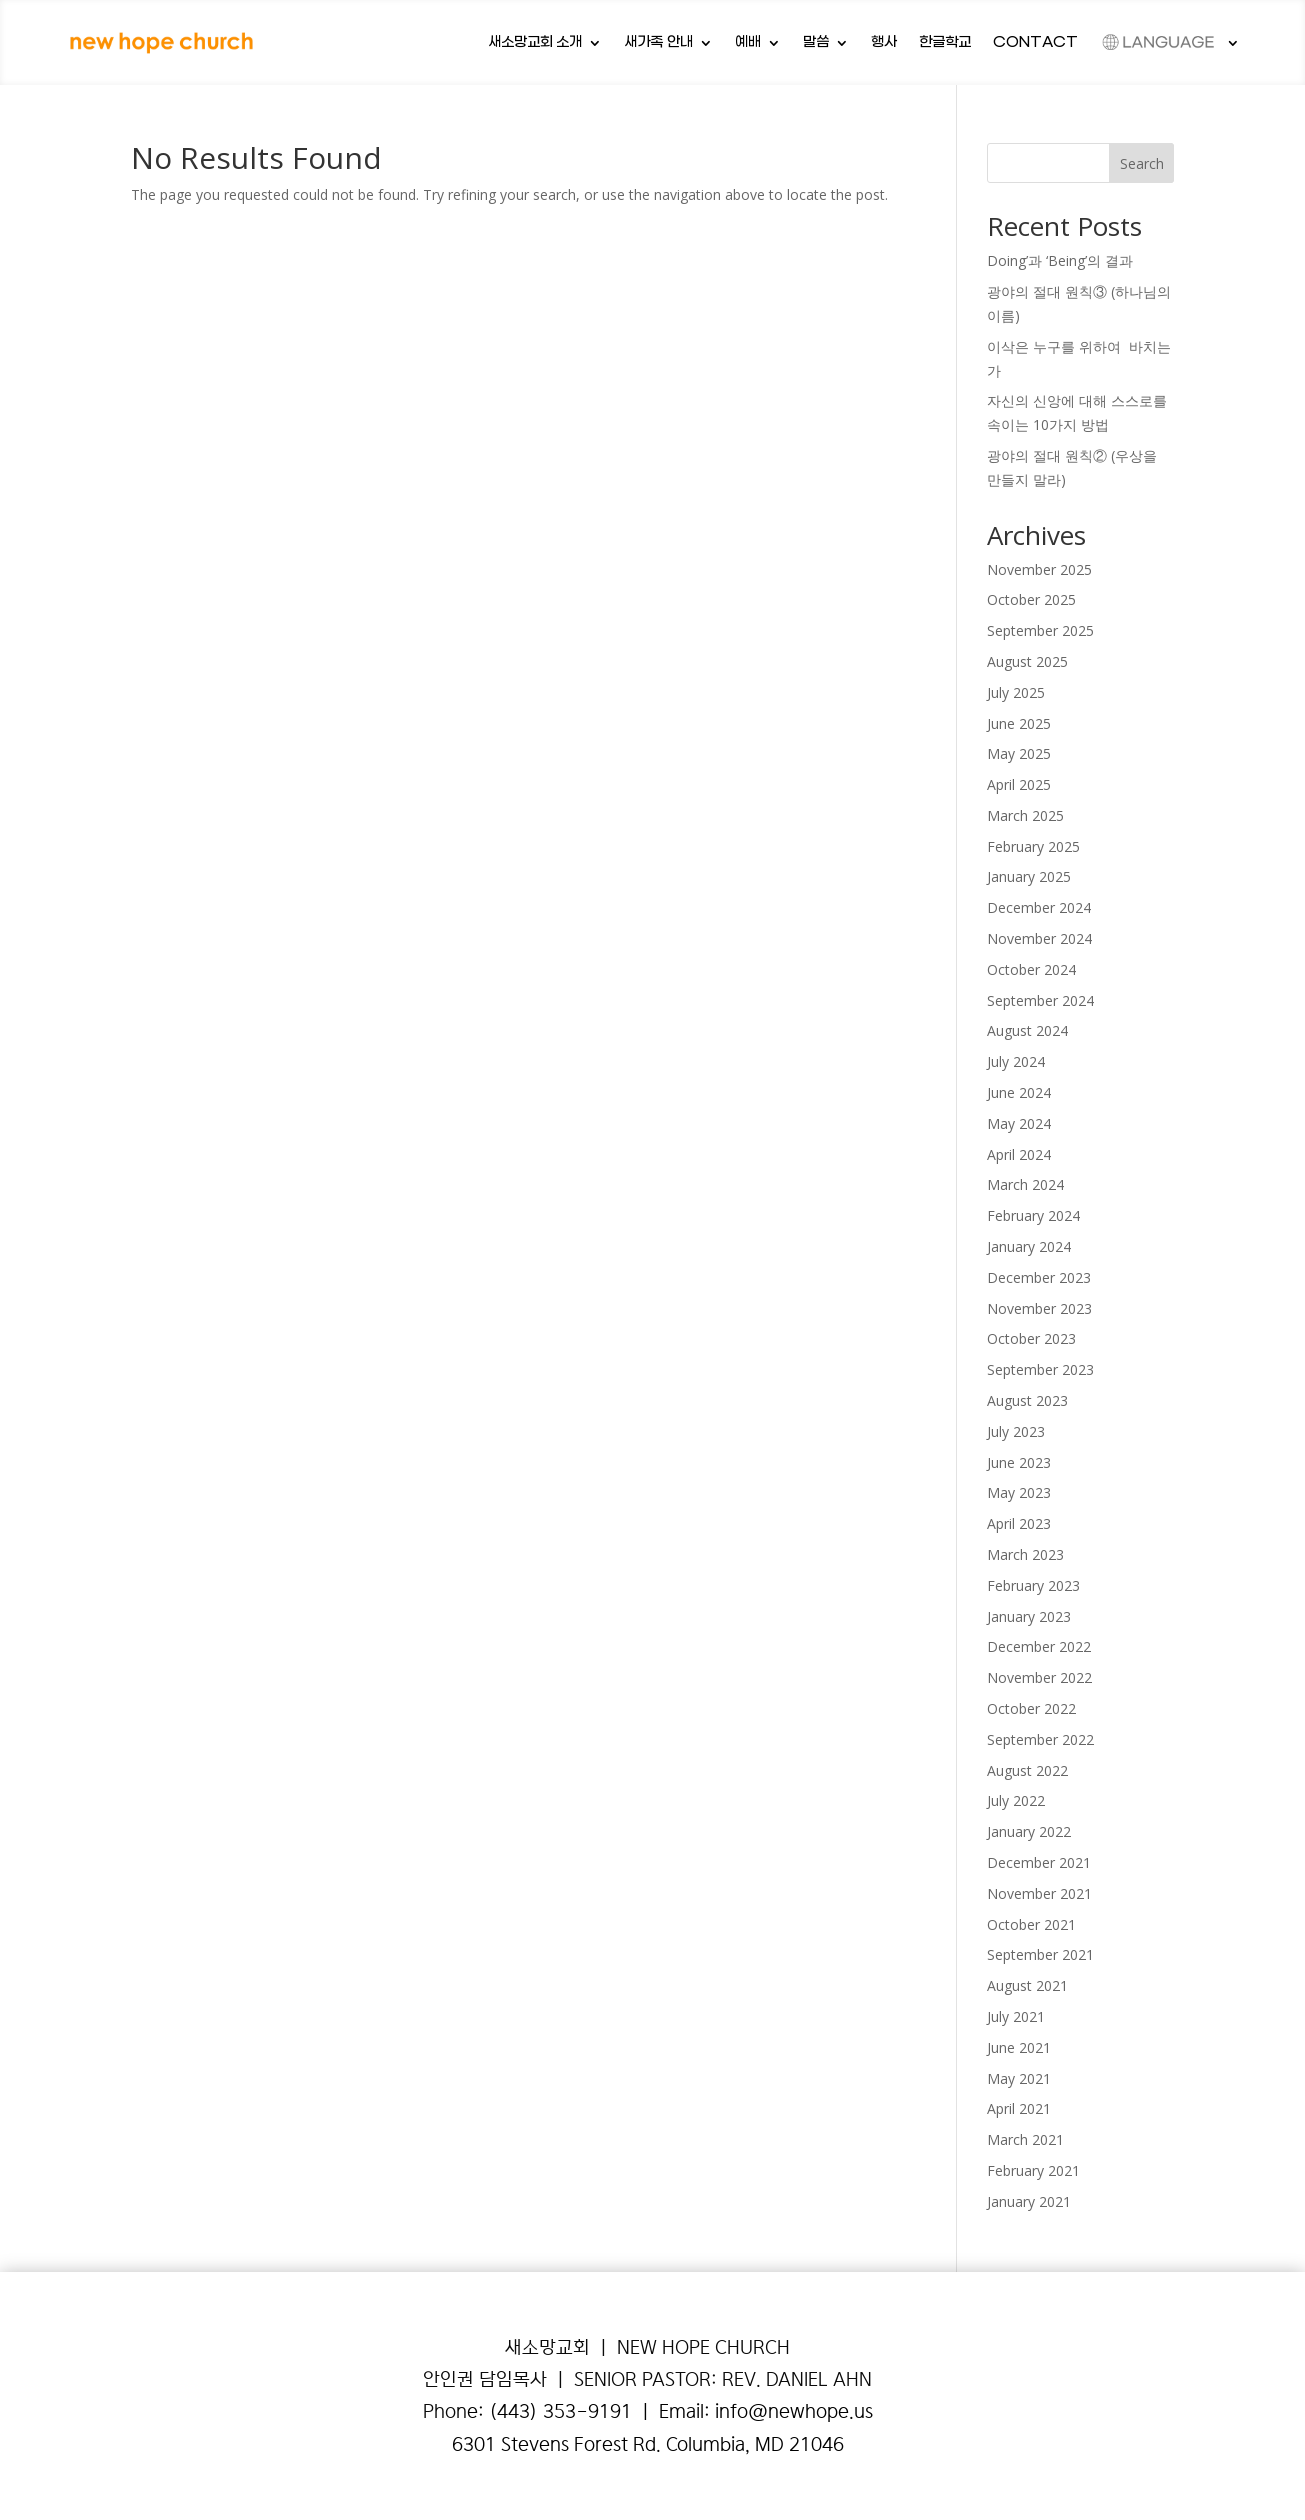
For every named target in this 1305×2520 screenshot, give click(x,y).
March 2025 (1025, 815)
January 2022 (1029, 1831)
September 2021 (1040, 1954)
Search (1142, 163)
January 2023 (1029, 1616)
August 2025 (1027, 661)
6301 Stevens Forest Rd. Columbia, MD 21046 (648, 2445)
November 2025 (1039, 569)
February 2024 (1033, 1215)
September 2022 (1040, 1739)
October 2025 (1031, 599)
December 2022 (1039, 1646)
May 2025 (1019, 753)
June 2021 (1019, 2047)
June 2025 (1019, 723)
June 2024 (1019, 1092)
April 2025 (1019, 784)
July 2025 (1016, 692)
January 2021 (1029, 2201)
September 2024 (1040, 1000)
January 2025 (1029, 876)
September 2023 (1040, 1369)
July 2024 (1016, 1061)
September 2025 (1040, 630)
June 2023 (1019, 1462)
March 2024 (1025, 1184)
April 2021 (1019, 2108)
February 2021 (1033, 2170)
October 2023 (1031, 1338)
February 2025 (1033, 846)
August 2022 (1027, 1770)
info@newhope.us (794, 2412)
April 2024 (1019, 1154)
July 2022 (1016, 1800)
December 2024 (1039, 907)
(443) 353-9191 (560, 2412)
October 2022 (1031, 1708)
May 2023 (1019, 1492)
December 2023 (1039, 1277)
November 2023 (1039, 1308)
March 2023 (1025, 1554)
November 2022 (1039, 1677)
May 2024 (1019, 1123)
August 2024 (1027, 1030)
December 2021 (1039, 1862)
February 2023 (1033, 1585)
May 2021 (1019, 2078)
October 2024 (1031, 969)
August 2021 (1027, 1985)
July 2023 (1016, 1431)
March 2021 (1025, 2139)
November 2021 (1039, 1893)
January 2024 (1029, 1246)
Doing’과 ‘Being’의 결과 (1062, 260)
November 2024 (1039, 938)
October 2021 (1031, 1924)
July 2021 (1016, 2016)
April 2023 (1019, 1523)
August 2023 (1027, 1400)
